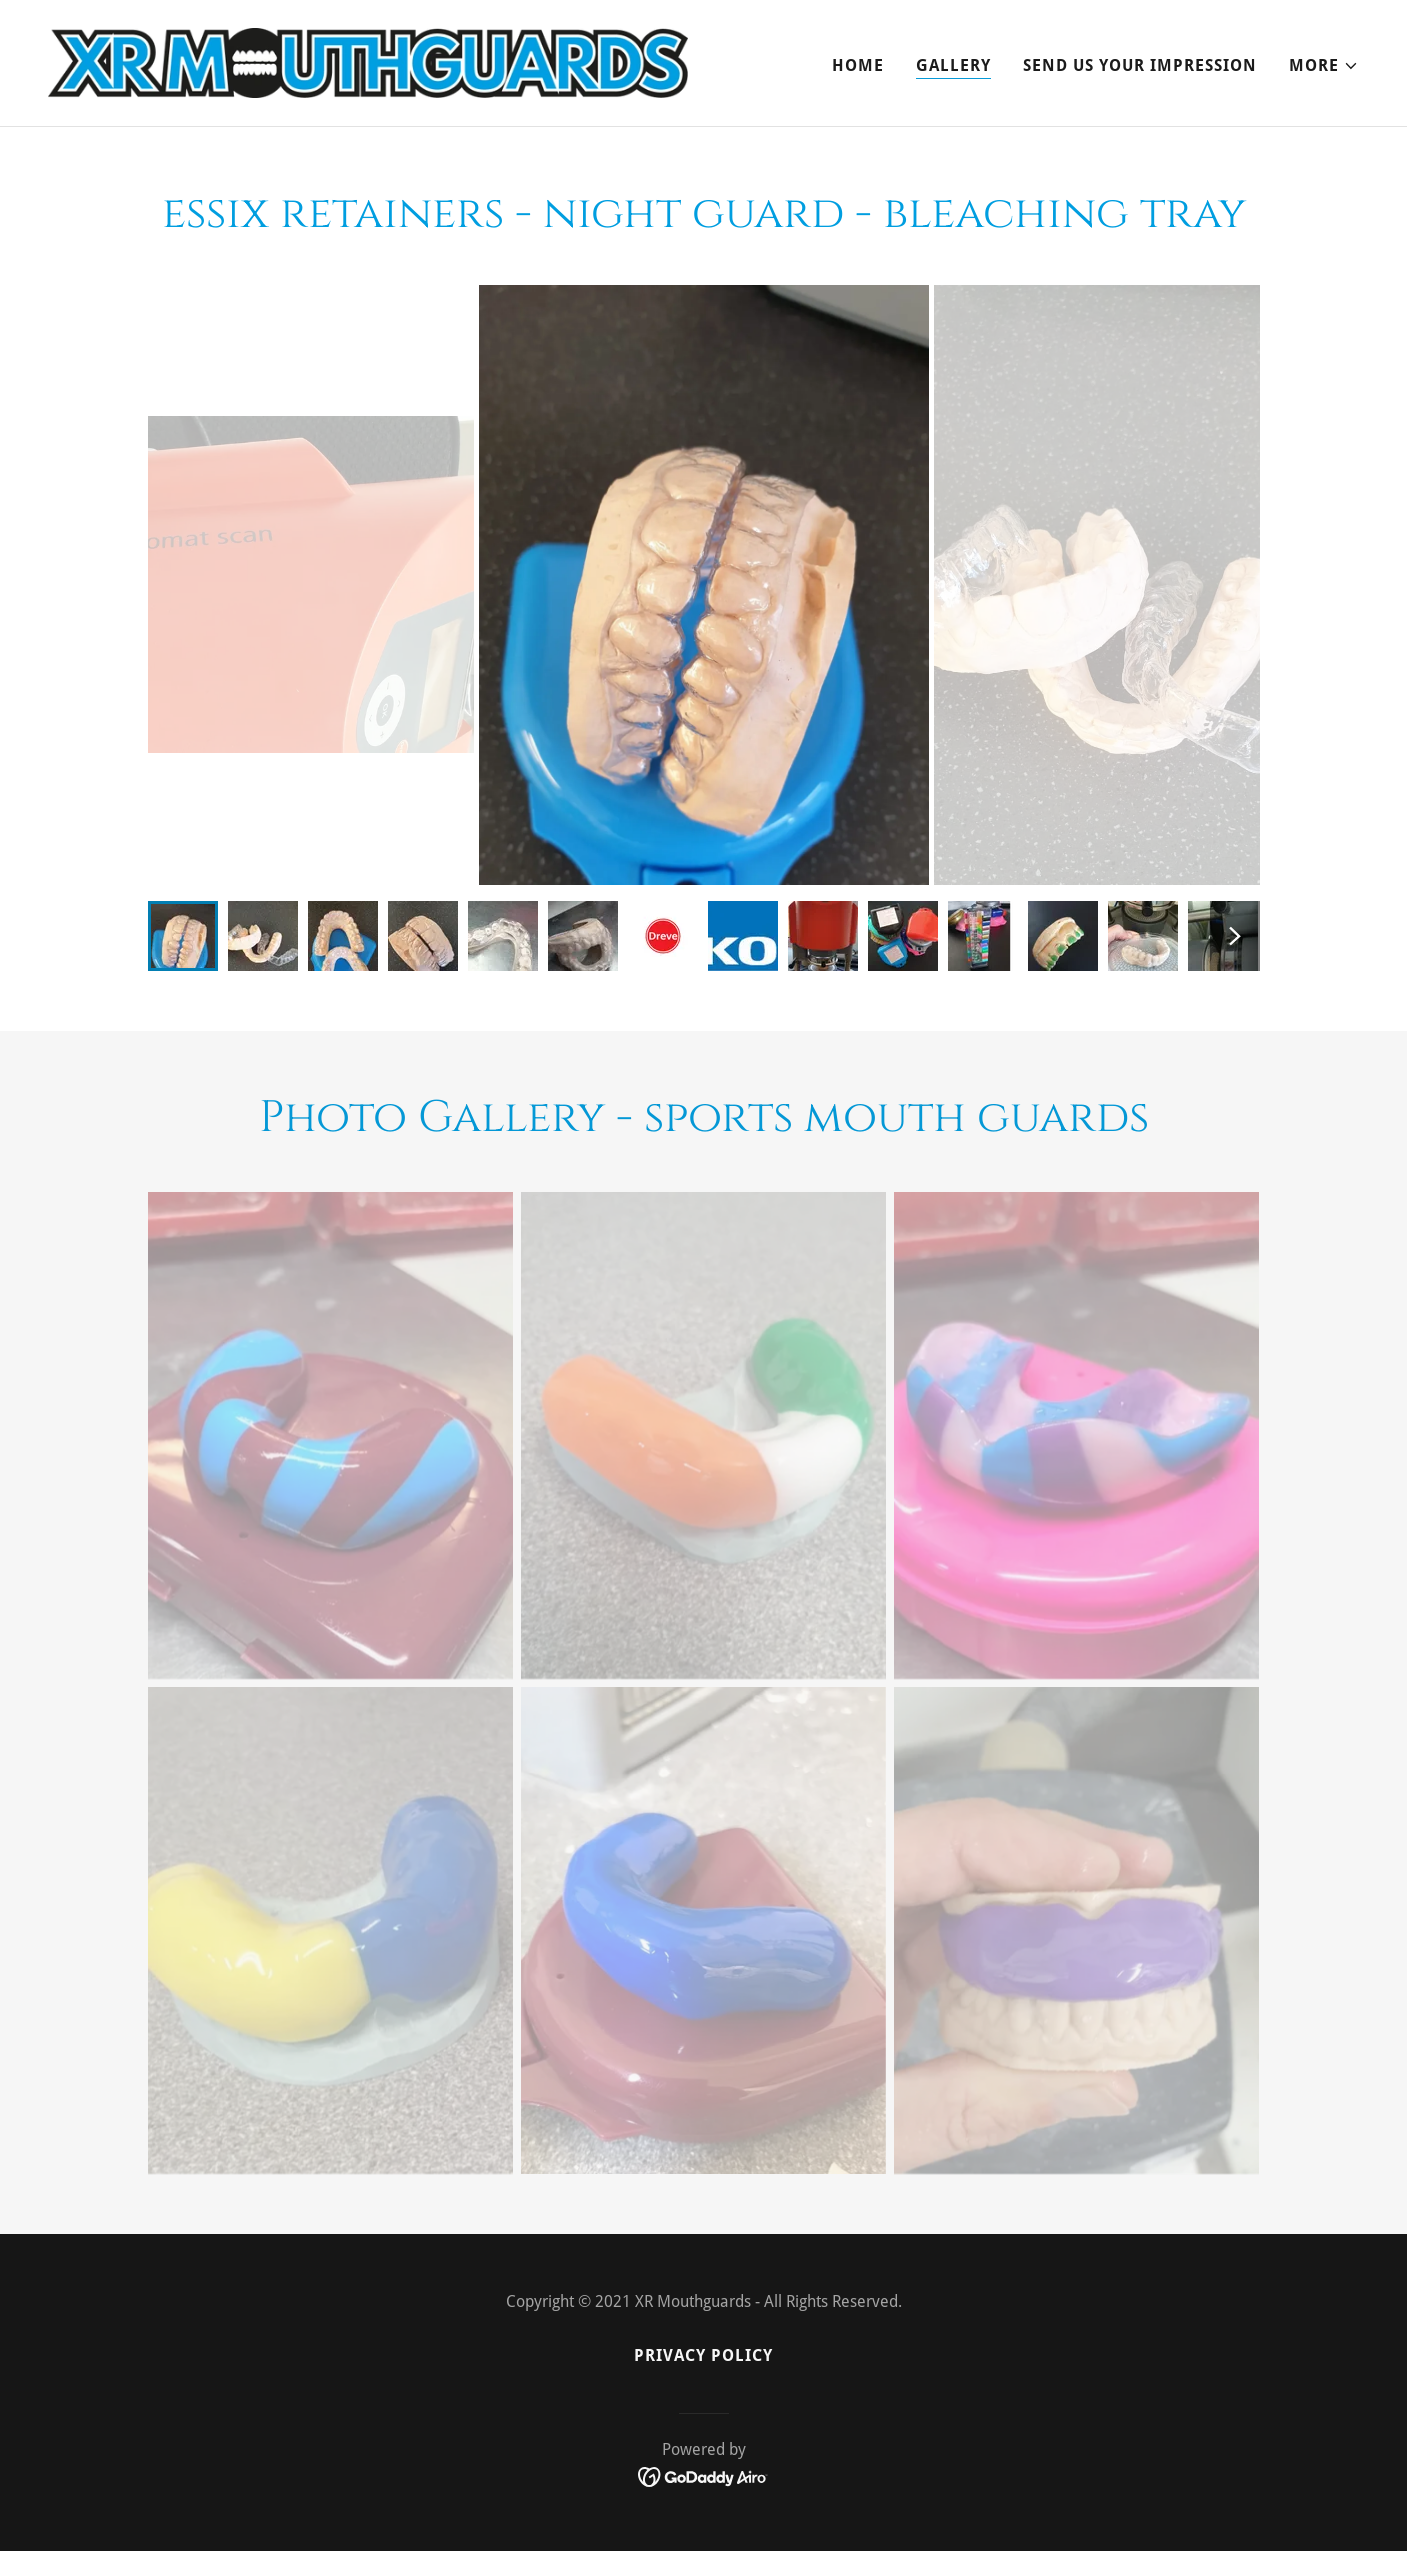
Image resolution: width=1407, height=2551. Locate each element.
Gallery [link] (953, 65)
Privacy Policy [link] (703, 2355)
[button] (1324, 66)
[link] (368, 61)
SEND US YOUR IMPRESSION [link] (1140, 65)
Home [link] (858, 65)
